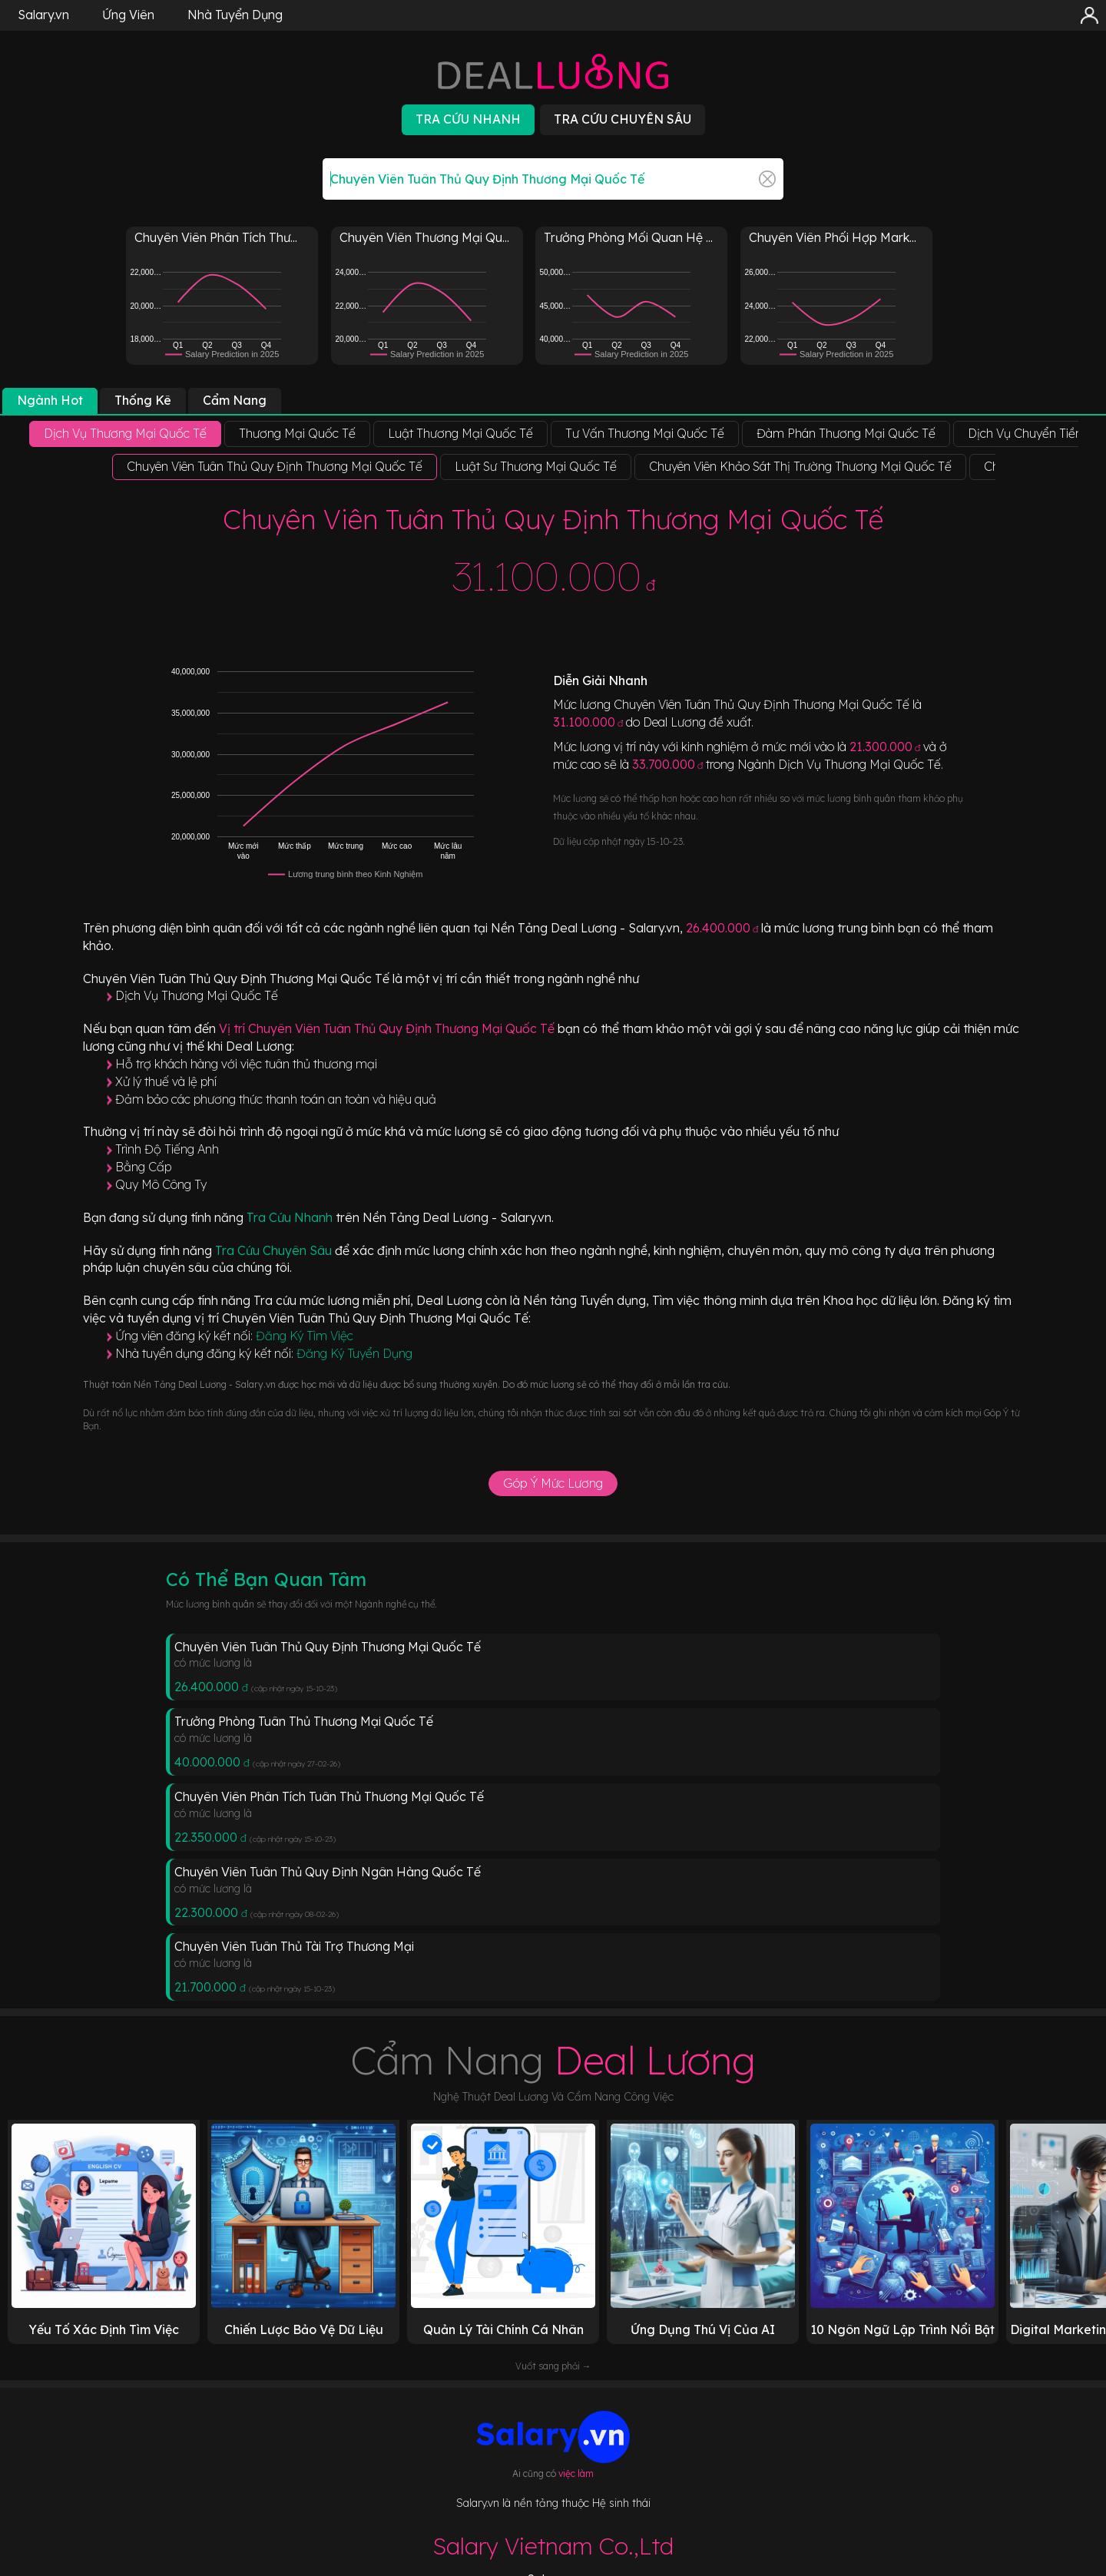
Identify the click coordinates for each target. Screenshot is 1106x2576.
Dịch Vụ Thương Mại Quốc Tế (196, 995)
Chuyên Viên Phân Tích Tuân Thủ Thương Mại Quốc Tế (329, 1796)
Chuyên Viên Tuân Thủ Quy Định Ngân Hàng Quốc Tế (327, 1871)
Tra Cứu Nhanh (291, 1217)
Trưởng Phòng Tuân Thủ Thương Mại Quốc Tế (303, 1721)
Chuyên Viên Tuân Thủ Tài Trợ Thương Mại (294, 1946)
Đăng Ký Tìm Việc (304, 1335)
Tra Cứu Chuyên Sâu (275, 1250)
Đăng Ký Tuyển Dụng (354, 1353)
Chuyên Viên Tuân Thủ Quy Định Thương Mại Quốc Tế (327, 1646)
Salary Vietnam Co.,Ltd (553, 2546)
